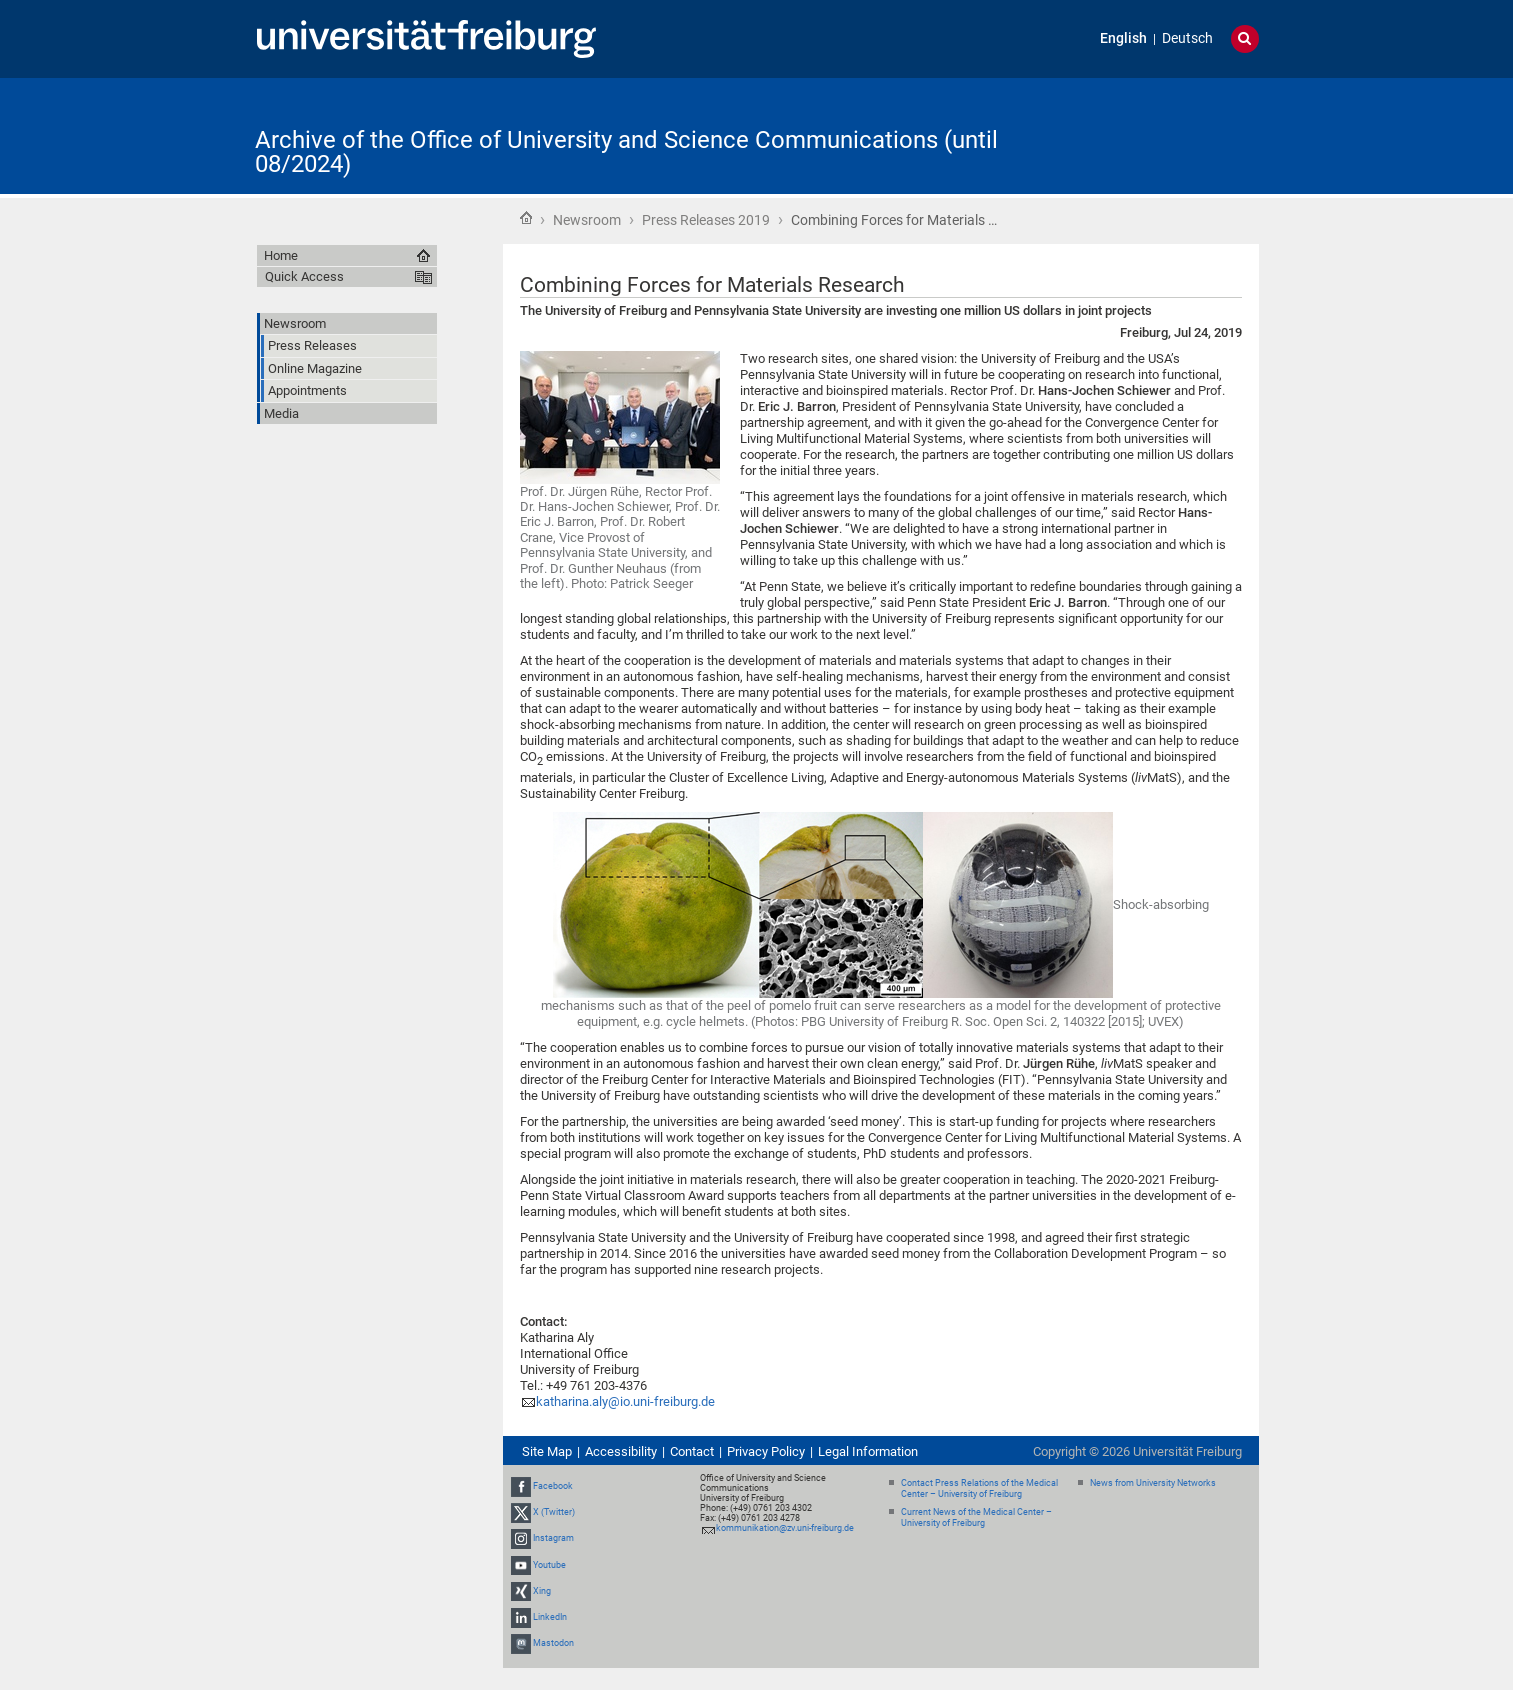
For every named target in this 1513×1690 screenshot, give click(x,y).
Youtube (549, 1565)
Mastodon (553, 1643)
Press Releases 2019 (706, 220)
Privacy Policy (766, 1451)
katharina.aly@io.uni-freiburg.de (625, 1401)
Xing (542, 1591)
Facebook (553, 1486)
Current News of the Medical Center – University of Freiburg (976, 1517)
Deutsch (1187, 38)
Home (526, 218)
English (1123, 38)
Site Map (547, 1451)
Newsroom (587, 220)
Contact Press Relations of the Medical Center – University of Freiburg (979, 1488)
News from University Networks (1153, 1483)
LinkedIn (550, 1617)
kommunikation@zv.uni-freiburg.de (785, 1528)
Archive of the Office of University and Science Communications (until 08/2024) (626, 152)
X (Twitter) (554, 1512)
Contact (692, 1451)
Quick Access (304, 276)
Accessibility (621, 1451)
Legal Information (868, 1451)
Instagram (553, 1539)
